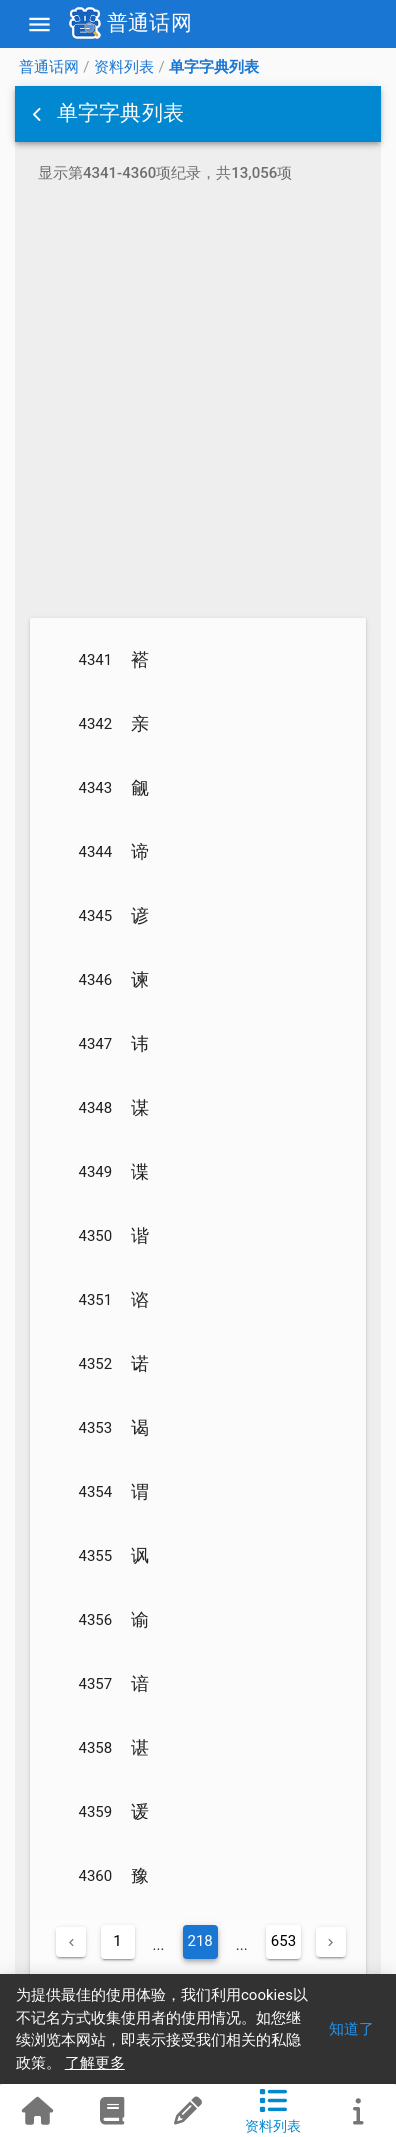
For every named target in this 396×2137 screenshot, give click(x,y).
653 (283, 1941)
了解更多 (95, 2063)
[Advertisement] (198, 404)
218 (200, 1941)
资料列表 (124, 67)
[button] (39, 114)
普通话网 (49, 67)
